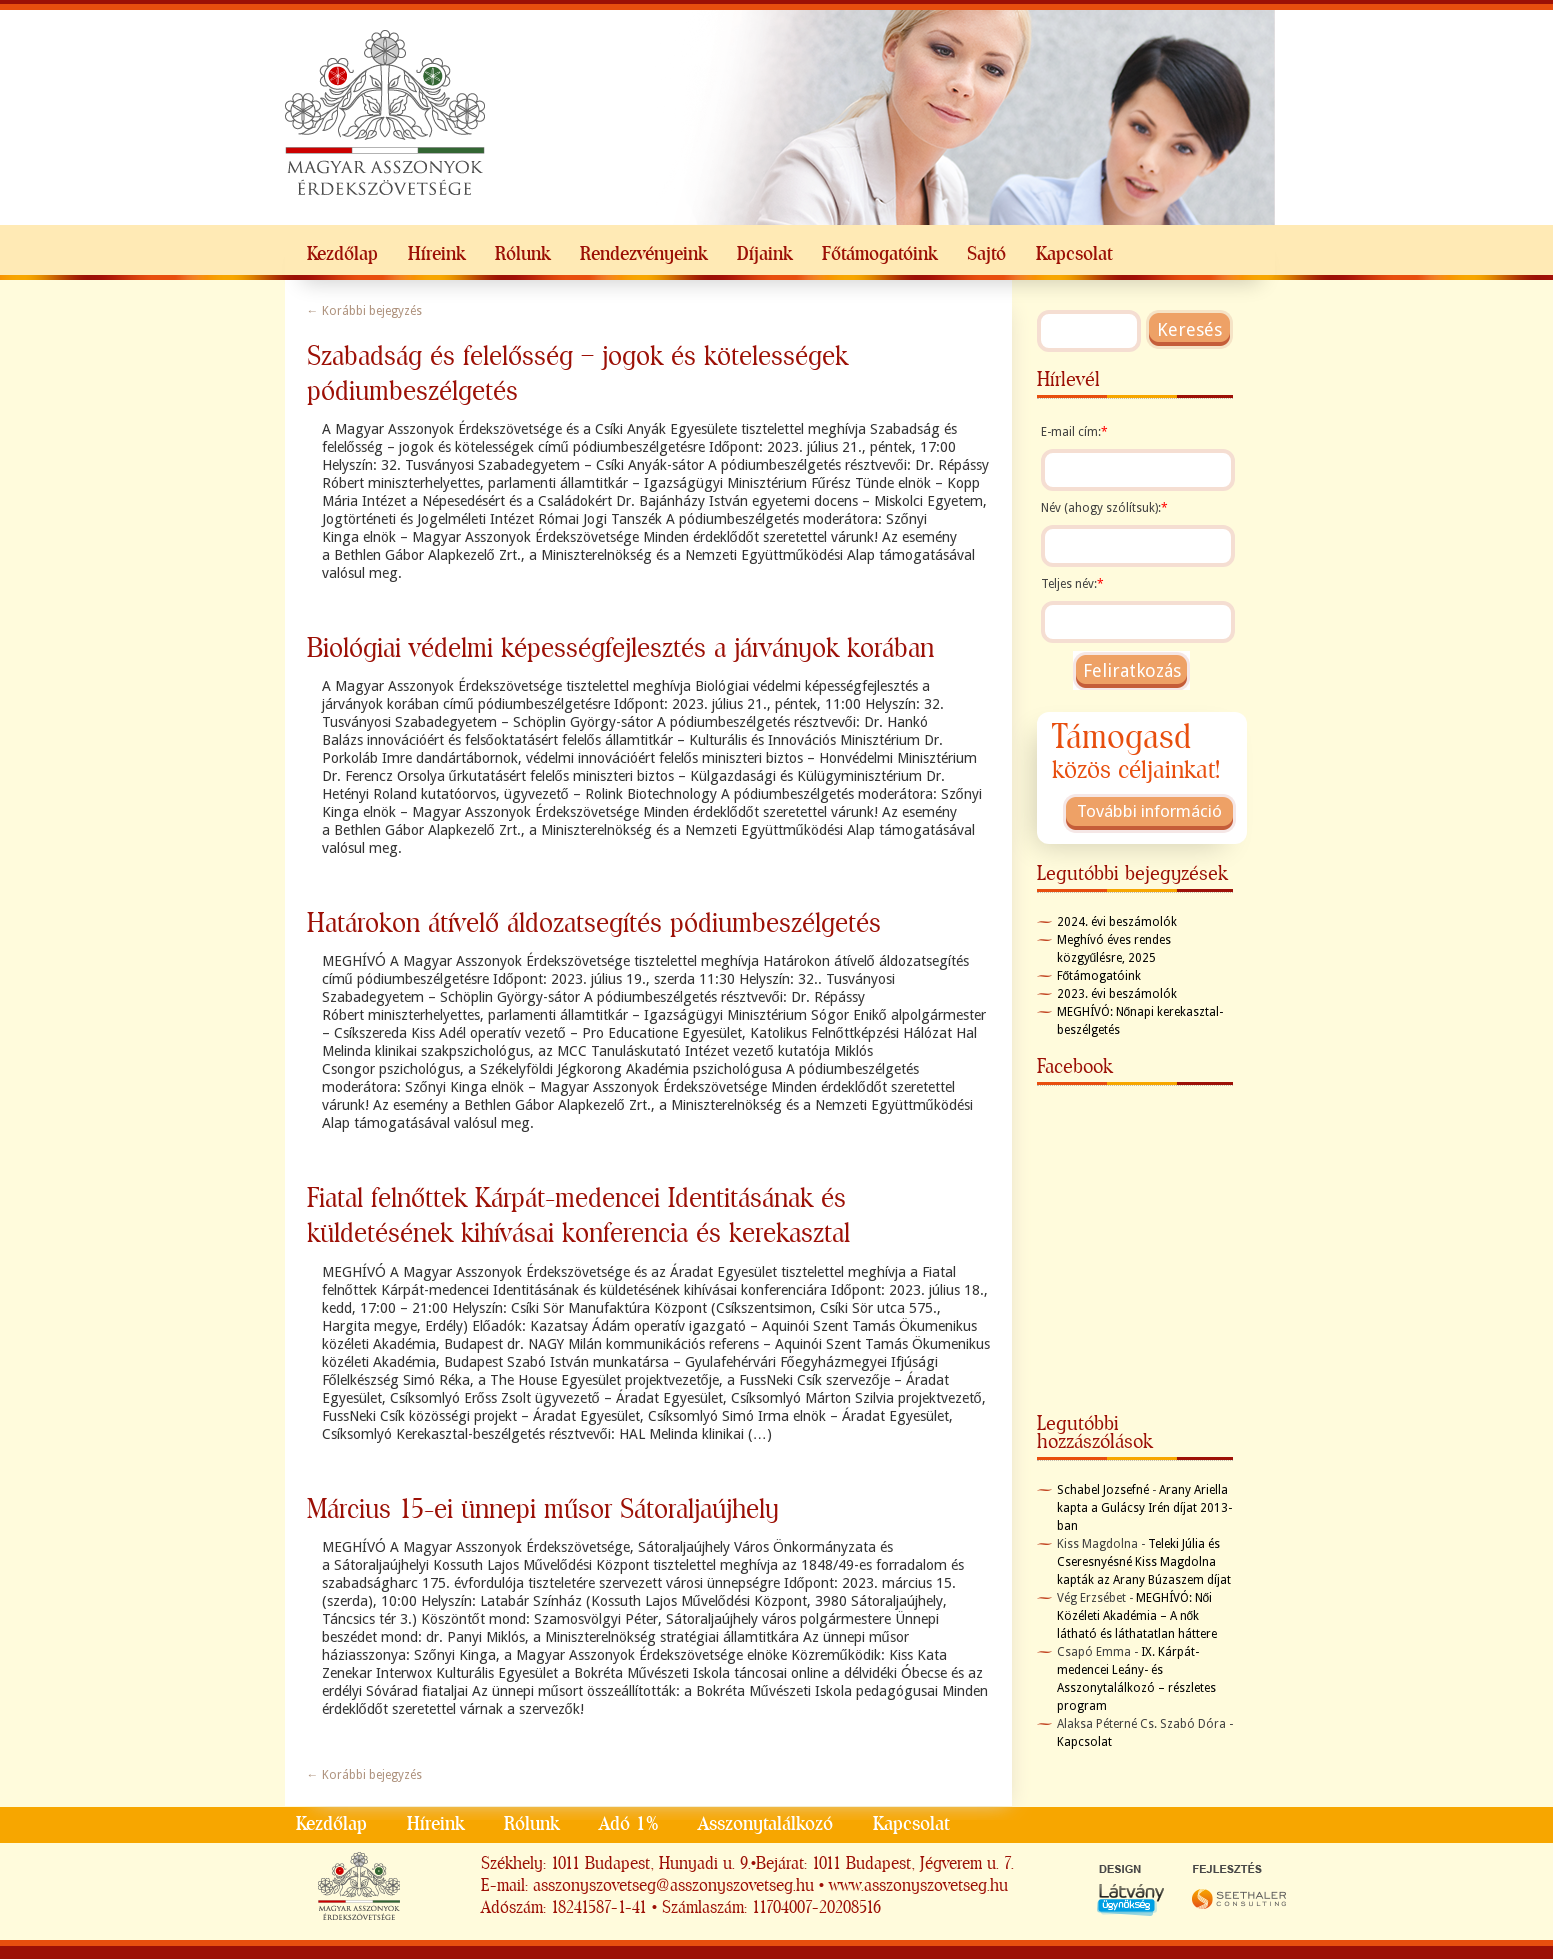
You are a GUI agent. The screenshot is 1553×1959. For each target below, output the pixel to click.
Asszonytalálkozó (765, 1823)
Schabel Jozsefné (1103, 1490)
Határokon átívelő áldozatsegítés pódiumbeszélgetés (594, 922)
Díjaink (764, 253)
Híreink (436, 253)
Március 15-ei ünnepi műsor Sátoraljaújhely (543, 1508)
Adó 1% (628, 1823)
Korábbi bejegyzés (364, 311)
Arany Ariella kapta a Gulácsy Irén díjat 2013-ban (1144, 1508)
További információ (1149, 811)
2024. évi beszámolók (1117, 922)
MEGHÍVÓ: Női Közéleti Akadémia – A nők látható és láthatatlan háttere (1137, 1616)
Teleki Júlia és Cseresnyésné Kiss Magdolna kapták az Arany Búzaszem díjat (1144, 1562)
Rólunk (522, 253)
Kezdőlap (342, 253)
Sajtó (986, 253)
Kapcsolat (1074, 253)
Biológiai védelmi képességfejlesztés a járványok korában (620, 647)
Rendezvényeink (643, 253)
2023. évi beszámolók (1117, 994)
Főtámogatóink (879, 253)
